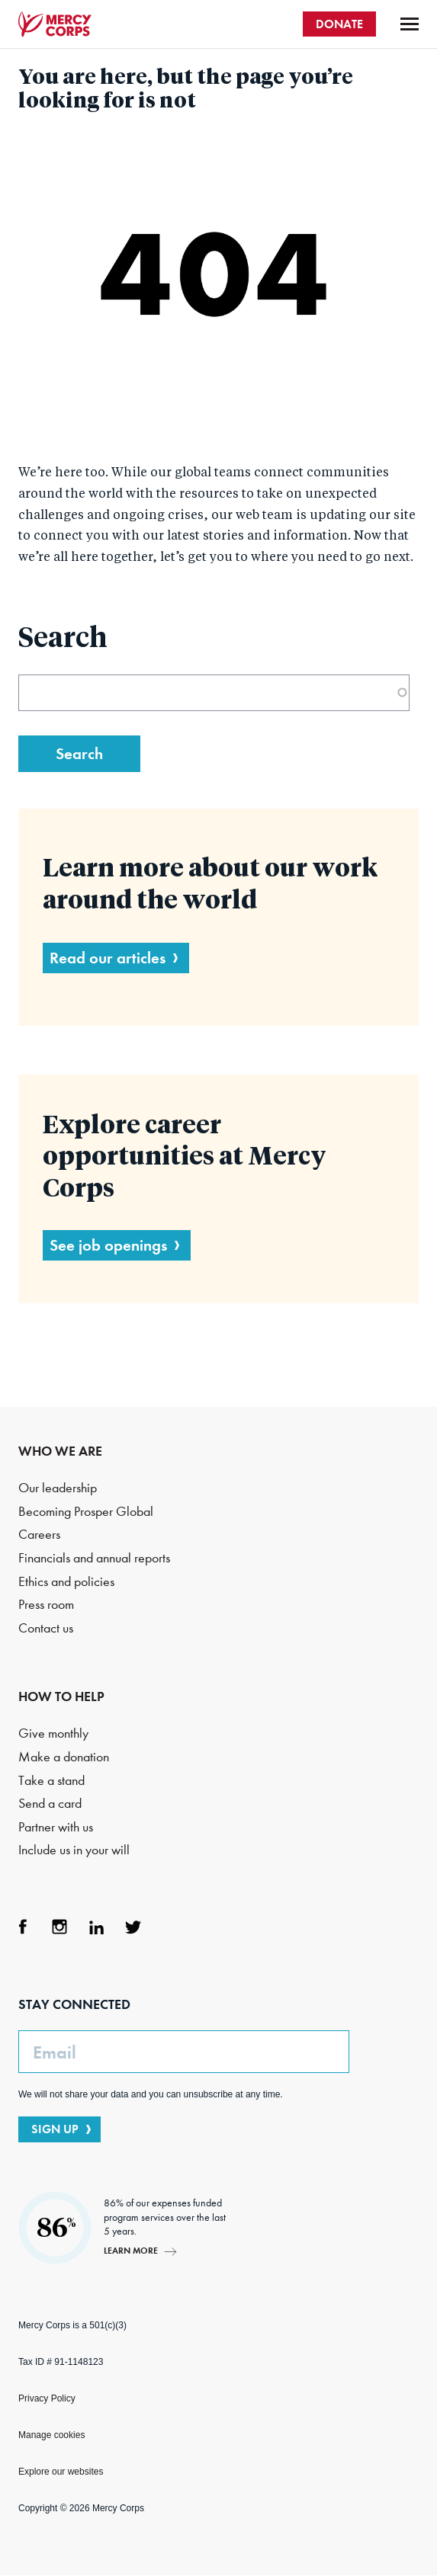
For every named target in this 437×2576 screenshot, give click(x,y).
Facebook (23, 1926)
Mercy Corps (55, 24)
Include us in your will (74, 1850)
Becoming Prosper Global (85, 1512)
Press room (46, 1605)
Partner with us (55, 1827)
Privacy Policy (47, 2398)
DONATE (339, 24)
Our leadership (57, 1488)
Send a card (50, 1804)
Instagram (59, 1926)
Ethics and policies (66, 1582)
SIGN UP (55, 2129)
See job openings (108, 1244)
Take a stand (51, 1781)
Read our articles (107, 957)
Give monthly (53, 1733)
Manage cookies (51, 2435)
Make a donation (63, 1757)
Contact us (45, 1628)
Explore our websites (60, 2471)
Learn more (131, 2250)
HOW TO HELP (61, 1696)
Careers (39, 1535)
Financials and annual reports (94, 1558)
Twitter (132, 1926)
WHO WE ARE (60, 1451)
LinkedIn (96, 1926)
